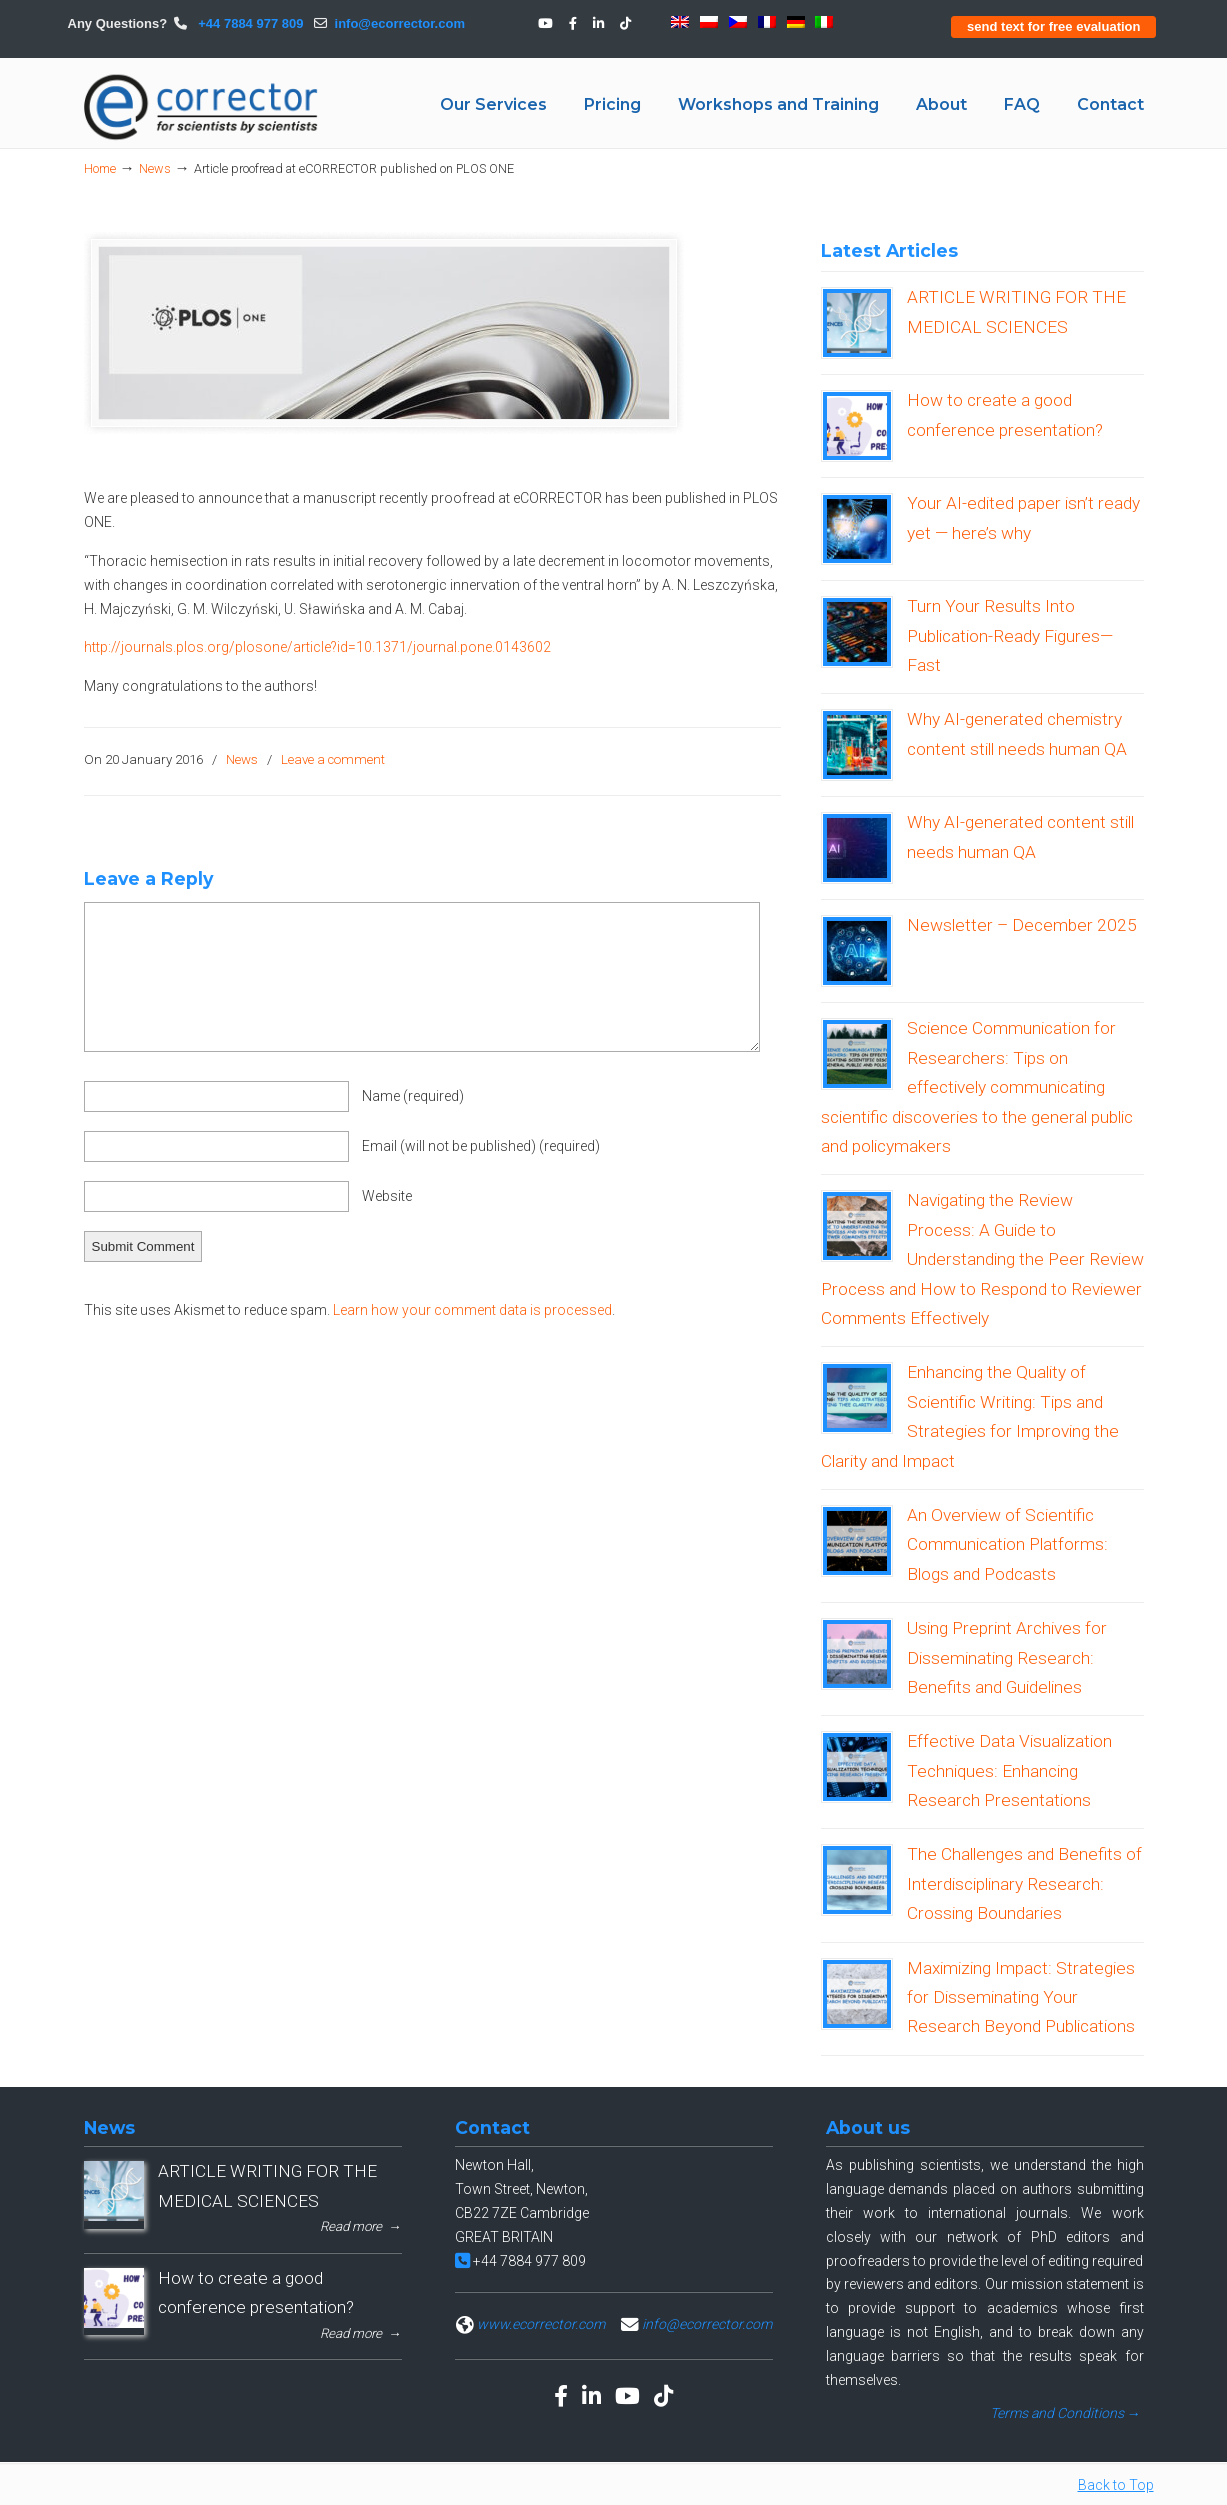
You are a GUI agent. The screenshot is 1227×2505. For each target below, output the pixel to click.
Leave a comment (333, 759)
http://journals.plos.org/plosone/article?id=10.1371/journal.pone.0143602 (317, 647)
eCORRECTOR (202, 107)
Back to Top (1116, 2485)
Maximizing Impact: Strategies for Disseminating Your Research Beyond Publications (1021, 1997)
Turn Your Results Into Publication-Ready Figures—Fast (1010, 635)
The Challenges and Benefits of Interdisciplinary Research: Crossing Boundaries (1024, 1883)
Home (100, 168)
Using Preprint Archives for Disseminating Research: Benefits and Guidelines (1007, 1657)
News (155, 168)
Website (387, 1196)
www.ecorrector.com (541, 2324)
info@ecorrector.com (400, 23)
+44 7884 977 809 (249, 23)
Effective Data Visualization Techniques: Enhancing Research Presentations (1009, 1770)
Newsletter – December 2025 (1022, 925)
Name (413, 1096)
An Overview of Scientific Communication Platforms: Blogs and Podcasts (1007, 1544)
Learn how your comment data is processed (472, 1310)
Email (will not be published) (481, 1146)
